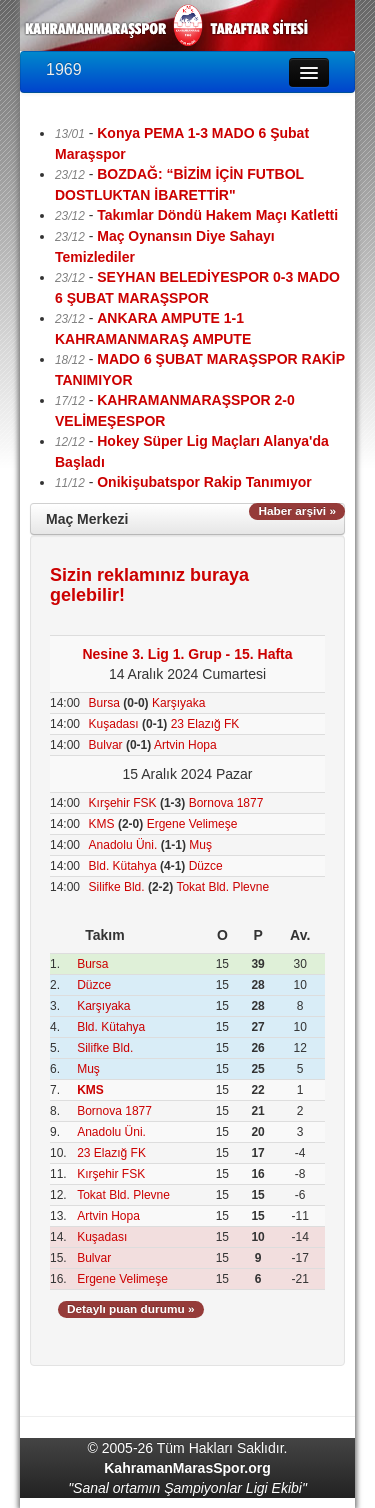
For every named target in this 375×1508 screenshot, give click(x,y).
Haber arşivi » (297, 511)
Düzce (206, 866)
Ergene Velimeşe (192, 824)
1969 (64, 69)
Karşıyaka (178, 703)
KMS (102, 824)
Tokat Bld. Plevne (222, 887)
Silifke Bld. (117, 887)
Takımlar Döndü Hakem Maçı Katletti (217, 215)
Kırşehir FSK (123, 803)
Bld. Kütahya (123, 866)
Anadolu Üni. (123, 845)
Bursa (104, 703)
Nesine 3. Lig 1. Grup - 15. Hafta (187, 654)
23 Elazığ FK (205, 724)
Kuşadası (114, 724)
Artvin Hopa (185, 745)
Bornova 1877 (226, 803)
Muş (200, 845)
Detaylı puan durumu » (131, 1309)
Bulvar (106, 745)
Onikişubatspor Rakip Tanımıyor (204, 482)
